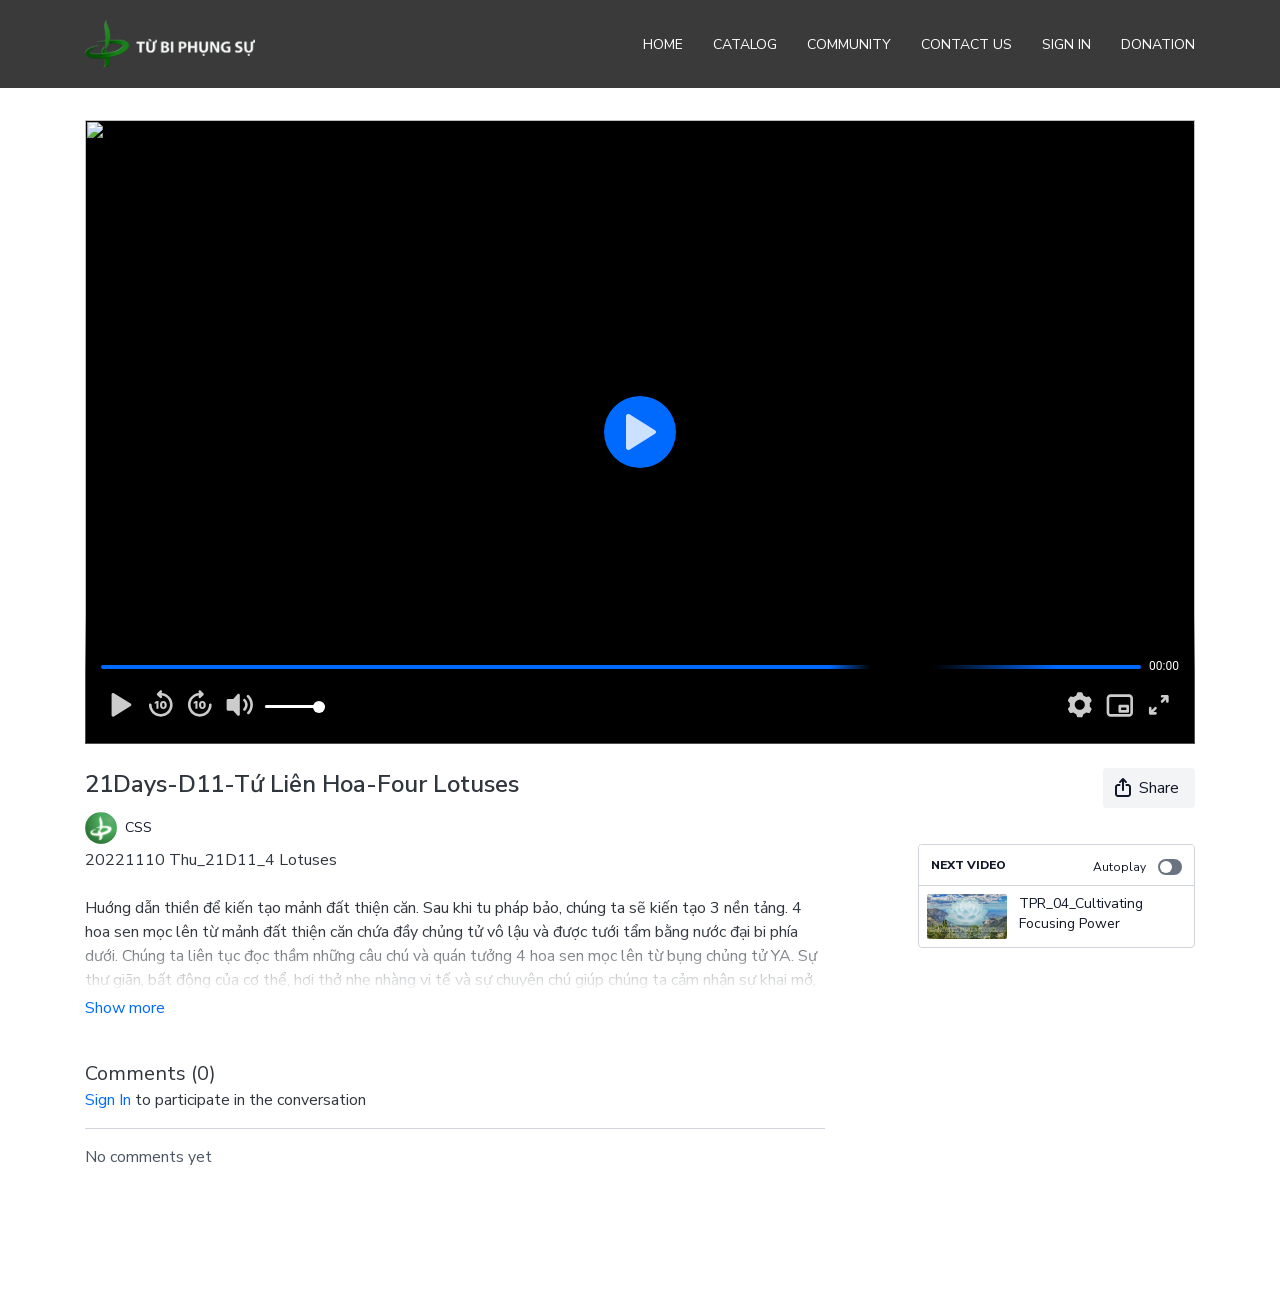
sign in (108, 1100)
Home (663, 44)
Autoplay (1137, 867)
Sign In (1066, 44)
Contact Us (966, 44)
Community (849, 44)
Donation (1158, 44)
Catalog (745, 44)
